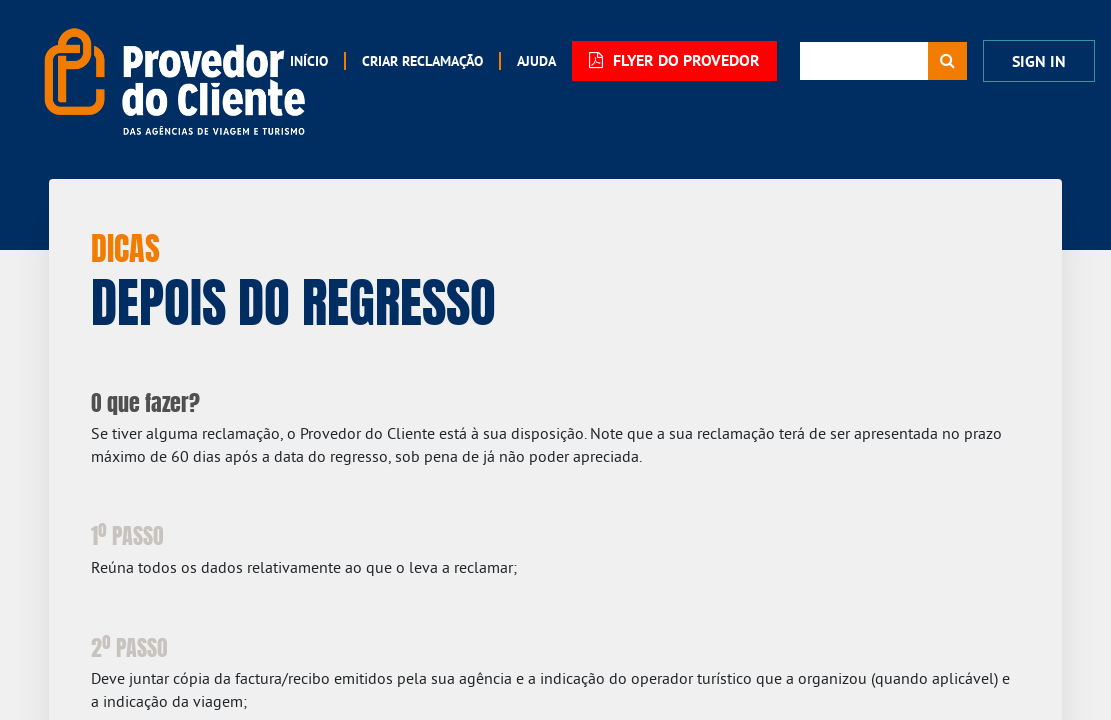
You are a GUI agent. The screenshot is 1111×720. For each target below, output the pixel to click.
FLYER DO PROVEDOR (674, 60)
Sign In (1039, 61)
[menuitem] (309, 61)
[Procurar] (947, 61)
